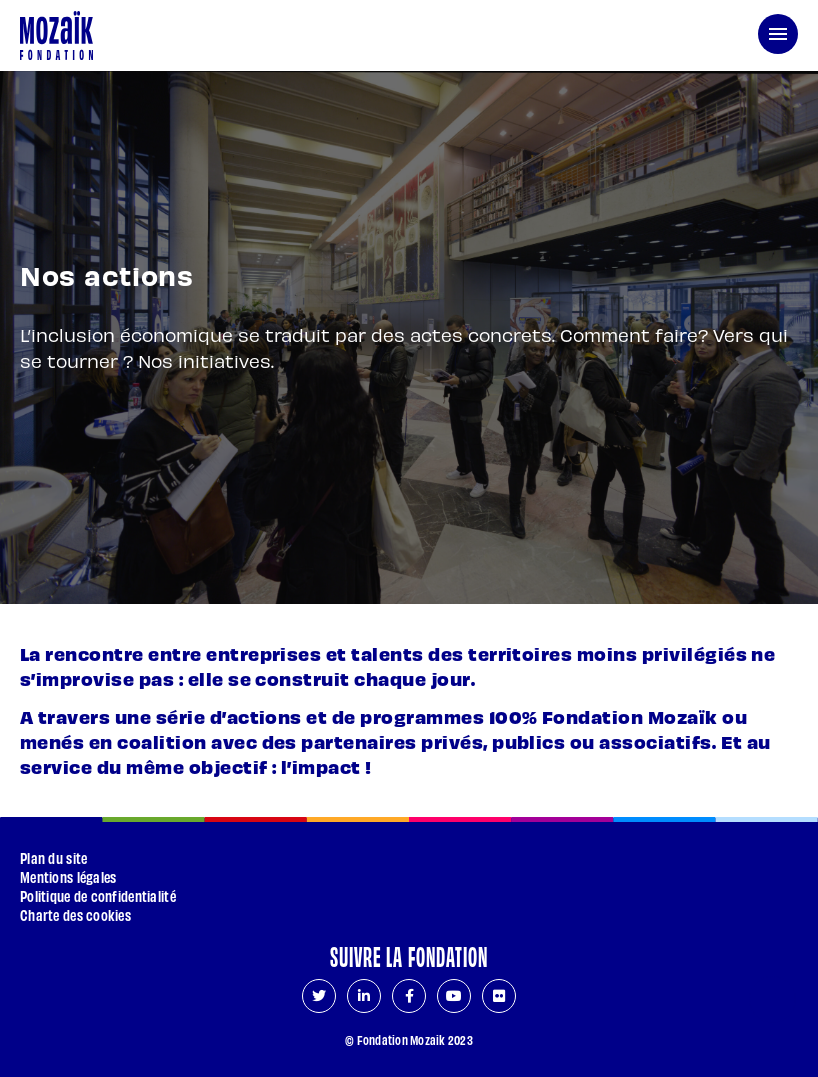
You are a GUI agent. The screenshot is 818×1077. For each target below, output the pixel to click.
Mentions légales (68, 876)
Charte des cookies (75, 914)
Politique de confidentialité (98, 895)
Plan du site (53, 857)
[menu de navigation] (778, 34)
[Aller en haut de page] (772, 999)
